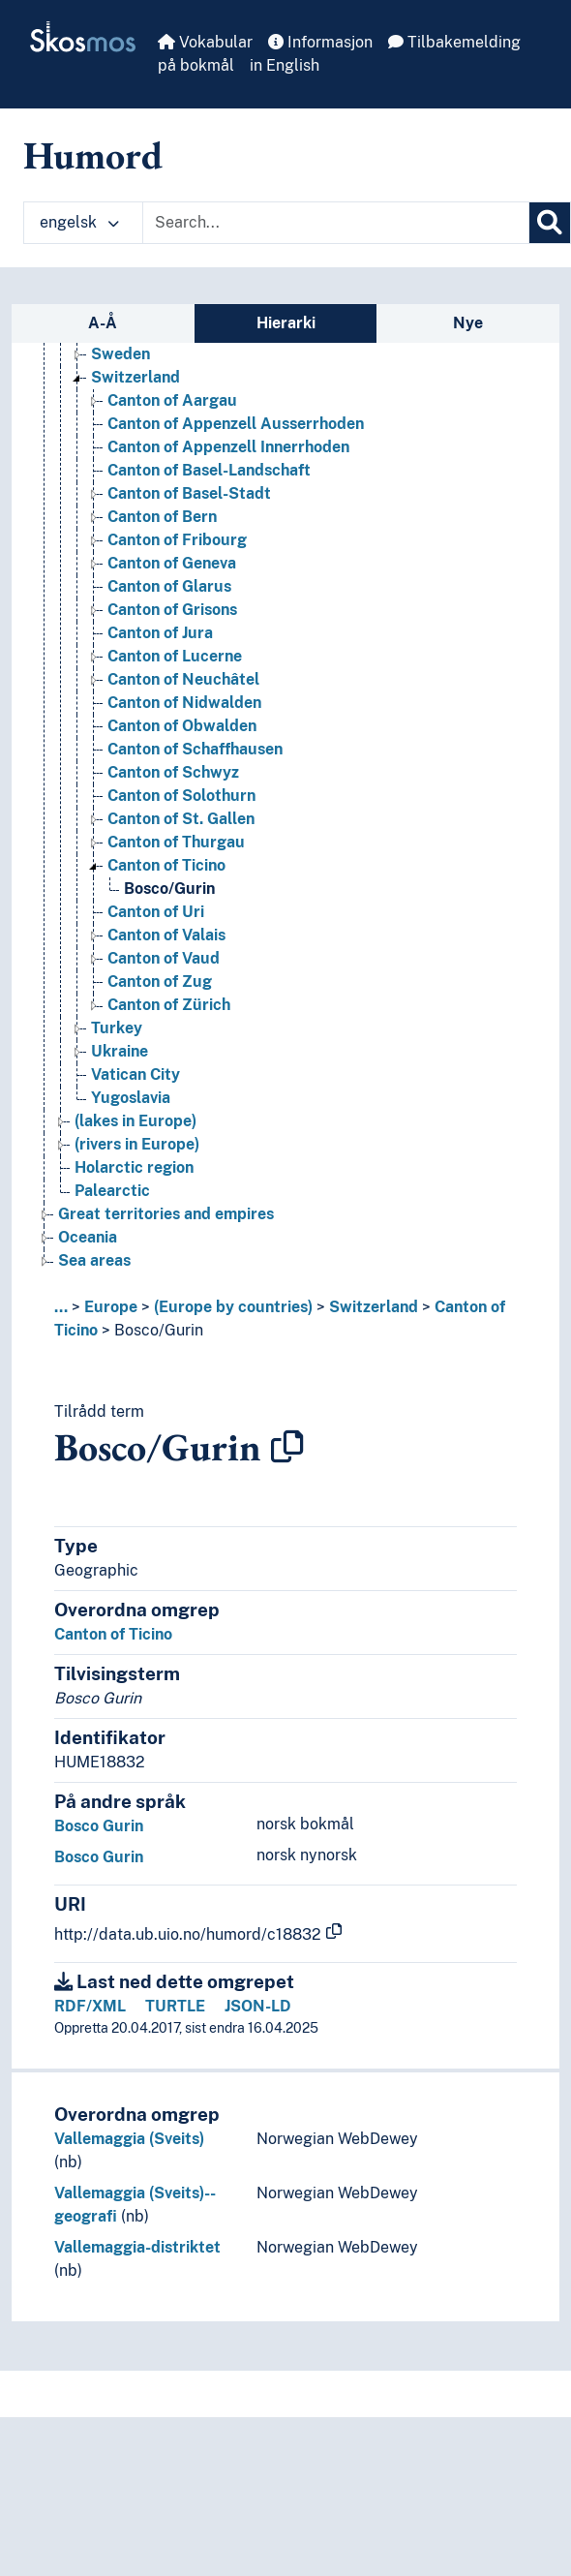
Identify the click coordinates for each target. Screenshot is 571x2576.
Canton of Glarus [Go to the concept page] (169, 586)
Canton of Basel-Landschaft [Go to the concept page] (209, 470)
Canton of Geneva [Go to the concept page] (171, 563)
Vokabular (205, 42)
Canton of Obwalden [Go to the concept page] (181, 726)
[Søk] (549, 222)
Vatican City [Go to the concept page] (135, 1074)
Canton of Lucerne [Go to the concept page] (174, 656)
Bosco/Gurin (158, 1330)
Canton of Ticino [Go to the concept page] (166, 865)
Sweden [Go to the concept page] (120, 354)
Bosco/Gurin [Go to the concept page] (169, 888)
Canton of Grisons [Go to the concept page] (172, 609)
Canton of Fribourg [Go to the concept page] (177, 540)
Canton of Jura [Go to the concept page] (160, 633)
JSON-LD (258, 2006)
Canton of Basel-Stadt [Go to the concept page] (189, 493)
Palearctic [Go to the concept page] (112, 1190)
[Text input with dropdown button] (335, 222)
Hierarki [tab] (286, 323)
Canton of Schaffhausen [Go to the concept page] (195, 749)
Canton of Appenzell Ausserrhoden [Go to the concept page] (235, 423)
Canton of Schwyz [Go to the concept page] (173, 772)
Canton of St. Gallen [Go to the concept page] (181, 819)
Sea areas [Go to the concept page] (94, 1260)
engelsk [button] (79, 222)
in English (284, 65)
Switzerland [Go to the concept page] (135, 377)
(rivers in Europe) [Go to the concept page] (137, 1144)
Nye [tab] (468, 323)
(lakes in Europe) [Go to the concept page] (135, 1121)
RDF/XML (90, 2006)
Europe (110, 1307)
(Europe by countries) (233, 1307)
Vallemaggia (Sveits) (129, 2139)
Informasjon (320, 42)
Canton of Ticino (113, 1634)
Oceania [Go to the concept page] (87, 1237)
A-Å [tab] (102, 323)
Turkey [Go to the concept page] (116, 1028)
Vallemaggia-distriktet (137, 2247)
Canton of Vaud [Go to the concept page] (163, 958)
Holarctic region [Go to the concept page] (134, 1167)
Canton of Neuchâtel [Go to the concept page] (183, 679)
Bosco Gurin (98, 1826)
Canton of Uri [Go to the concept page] (155, 912)
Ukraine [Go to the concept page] (119, 1051)
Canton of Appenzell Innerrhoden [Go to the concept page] (228, 447)
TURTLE (175, 2006)
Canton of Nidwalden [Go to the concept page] (184, 702)
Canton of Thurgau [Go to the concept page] (176, 842)
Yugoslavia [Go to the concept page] (130, 1098)
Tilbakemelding (454, 42)
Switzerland (373, 1307)
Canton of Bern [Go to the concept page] (162, 516)
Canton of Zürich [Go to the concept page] (168, 1005)
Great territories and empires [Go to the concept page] (166, 1214)
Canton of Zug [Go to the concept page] (159, 981)
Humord (93, 155)
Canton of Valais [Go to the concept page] (166, 935)
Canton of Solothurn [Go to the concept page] (181, 795)
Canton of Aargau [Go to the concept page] (172, 400)
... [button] (61, 1307)
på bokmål (196, 65)
